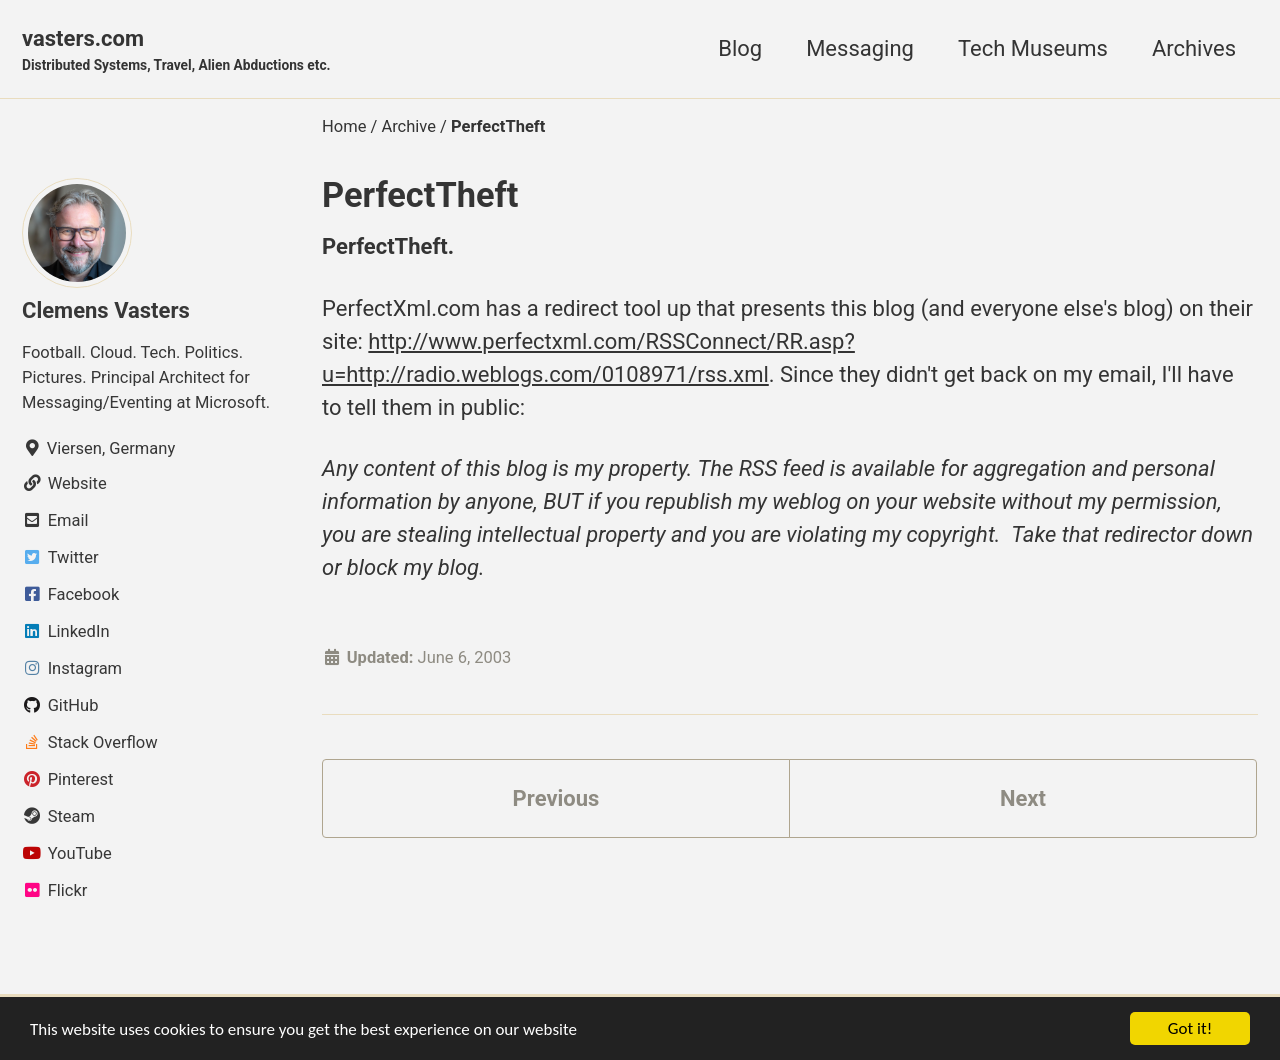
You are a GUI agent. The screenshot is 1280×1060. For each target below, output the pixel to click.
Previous (556, 798)
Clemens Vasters (106, 310)
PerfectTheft (420, 195)
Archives (1194, 48)
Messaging (860, 48)
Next (1023, 798)
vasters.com (176, 51)
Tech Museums (1033, 48)
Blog (740, 48)
